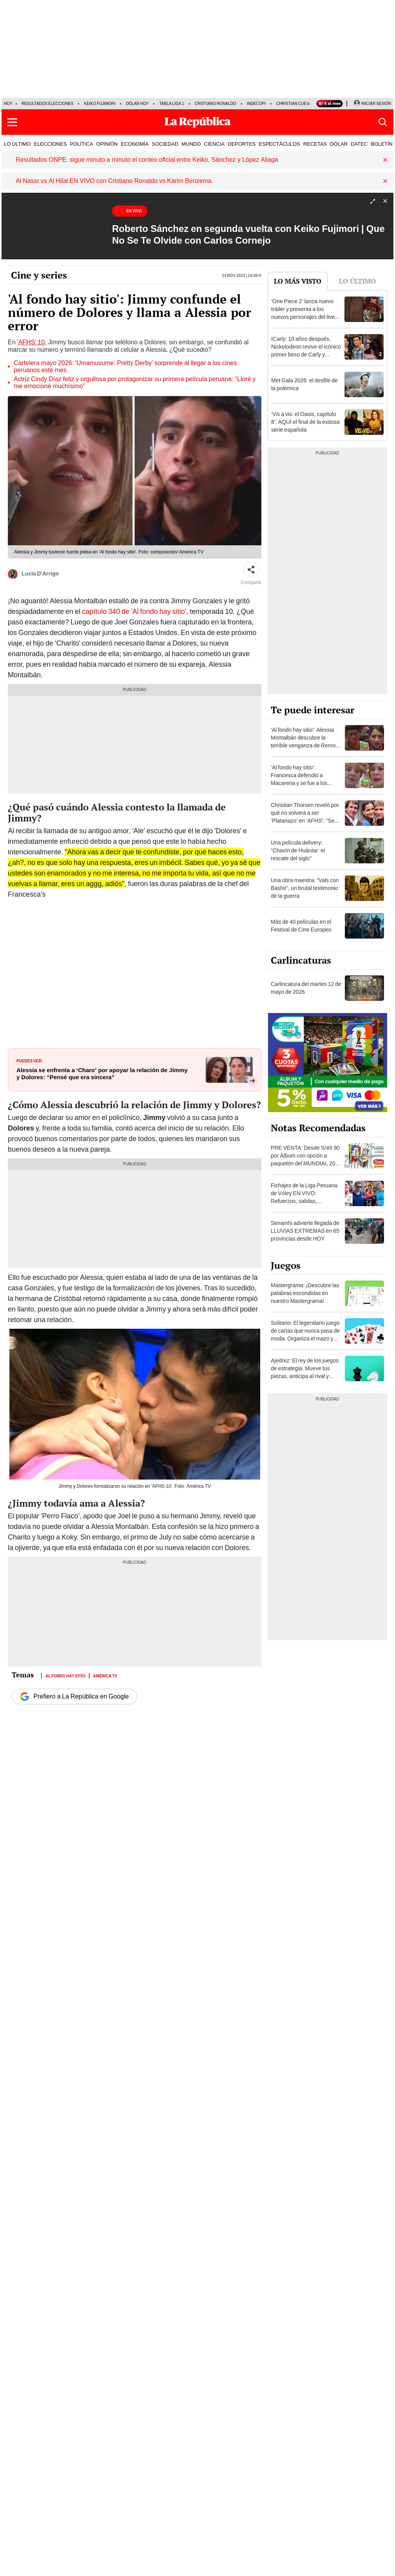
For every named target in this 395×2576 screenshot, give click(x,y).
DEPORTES (241, 144)
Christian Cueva (294, 103)
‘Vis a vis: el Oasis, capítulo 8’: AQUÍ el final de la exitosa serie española (305, 422)
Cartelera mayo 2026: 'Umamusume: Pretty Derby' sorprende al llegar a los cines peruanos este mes (125, 367)
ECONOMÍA (135, 144)
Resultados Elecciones (48, 103)
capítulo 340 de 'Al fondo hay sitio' (134, 611)
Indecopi (256, 103)
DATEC (359, 144)
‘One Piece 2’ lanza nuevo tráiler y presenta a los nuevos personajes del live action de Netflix (303, 313)
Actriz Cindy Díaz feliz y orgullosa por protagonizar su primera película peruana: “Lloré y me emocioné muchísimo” (135, 383)
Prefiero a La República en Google (74, 1696)
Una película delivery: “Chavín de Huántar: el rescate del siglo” (298, 850)
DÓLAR (339, 144)
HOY (8, 103)
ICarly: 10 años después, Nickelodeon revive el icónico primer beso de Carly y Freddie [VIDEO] (306, 350)
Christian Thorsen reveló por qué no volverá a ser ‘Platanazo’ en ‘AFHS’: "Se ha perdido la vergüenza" (305, 817)
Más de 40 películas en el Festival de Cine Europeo (301, 926)
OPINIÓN (107, 144)
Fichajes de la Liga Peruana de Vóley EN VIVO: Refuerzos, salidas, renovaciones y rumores (304, 1197)
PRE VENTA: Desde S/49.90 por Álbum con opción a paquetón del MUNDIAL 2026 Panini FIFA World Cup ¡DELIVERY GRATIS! (306, 1163)
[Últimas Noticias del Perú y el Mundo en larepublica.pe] (197, 122)
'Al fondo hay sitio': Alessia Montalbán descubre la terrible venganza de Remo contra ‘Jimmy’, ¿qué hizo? (303, 741)
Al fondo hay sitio (65, 1675)
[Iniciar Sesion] (372, 104)
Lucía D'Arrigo (33, 574)
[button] (12, 122)
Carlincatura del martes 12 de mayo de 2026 (306, 988)
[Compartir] (251, 569)
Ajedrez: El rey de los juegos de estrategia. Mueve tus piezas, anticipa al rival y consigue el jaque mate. (305, 1372)
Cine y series (39, 275)
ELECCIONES (50, 144)
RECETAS (315, 144)
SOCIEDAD (165, 144)
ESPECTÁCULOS (279, 144)
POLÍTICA (81, 144)
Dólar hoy (137, 103)
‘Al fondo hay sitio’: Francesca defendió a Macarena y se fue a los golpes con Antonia (299, 779)
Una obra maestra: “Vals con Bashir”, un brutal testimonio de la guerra (305, 888)
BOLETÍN (382, 144)
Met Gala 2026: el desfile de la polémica (304, 384)
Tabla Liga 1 (171, 103)
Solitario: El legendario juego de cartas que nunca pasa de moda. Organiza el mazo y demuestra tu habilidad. (305, 1335)
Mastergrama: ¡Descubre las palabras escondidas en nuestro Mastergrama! (305, 1293)
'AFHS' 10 (31, 342)
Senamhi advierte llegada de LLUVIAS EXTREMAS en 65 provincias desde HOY (305, 1231)
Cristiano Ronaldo (215, 103)
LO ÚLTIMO (17, 144)
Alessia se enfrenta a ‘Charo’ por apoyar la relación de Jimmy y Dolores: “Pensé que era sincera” (102, 1074)
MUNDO (191, 144)
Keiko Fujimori (99, 103)
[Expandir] (373, 202)
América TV (105, 1675)
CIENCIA (214, 144)
